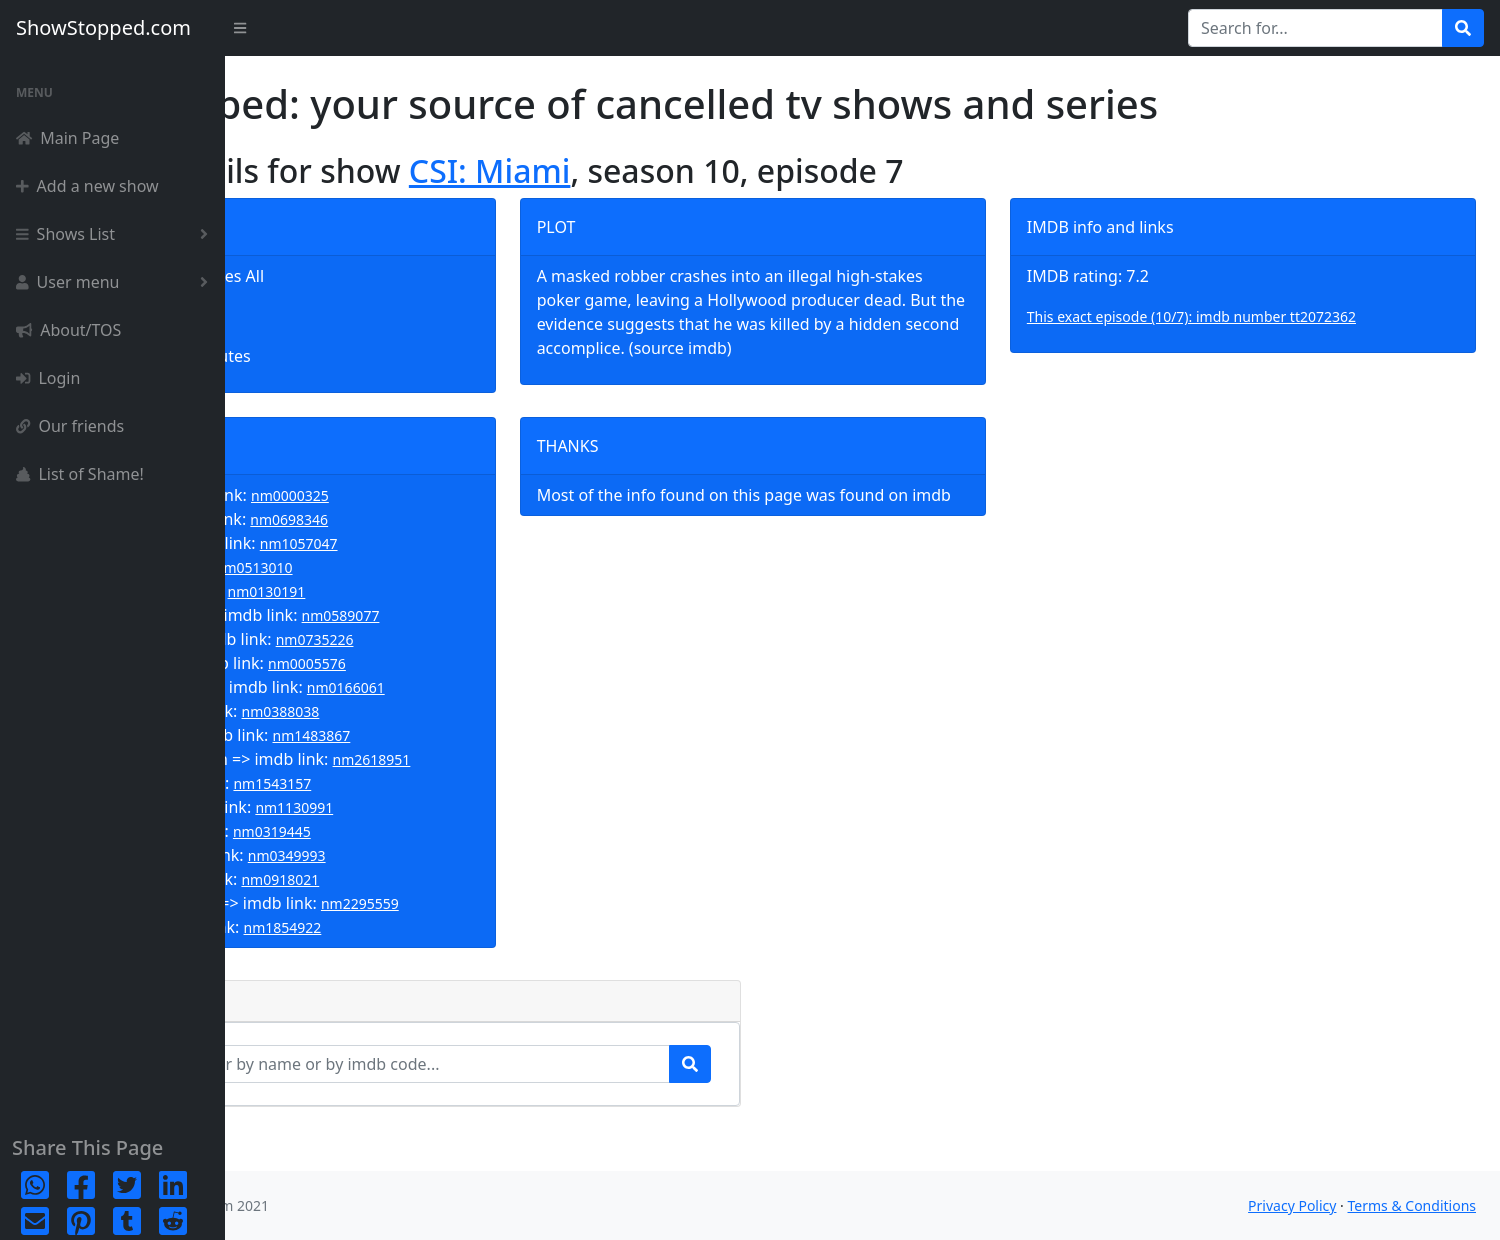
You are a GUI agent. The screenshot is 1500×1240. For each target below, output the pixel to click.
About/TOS (68, 330)
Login (48, 378)
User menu (116, 282)
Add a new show (87, 186)
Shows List (116, 234)
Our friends (70, 426)
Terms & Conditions (1412, 1205)
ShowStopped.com (103, 27)
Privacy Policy (1292, 1205)
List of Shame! (80, 474)
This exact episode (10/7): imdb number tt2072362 (1264, 316)
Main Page (67, 138)
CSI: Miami (709, 170)
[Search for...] (1315, 28)
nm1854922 (502, 967)
